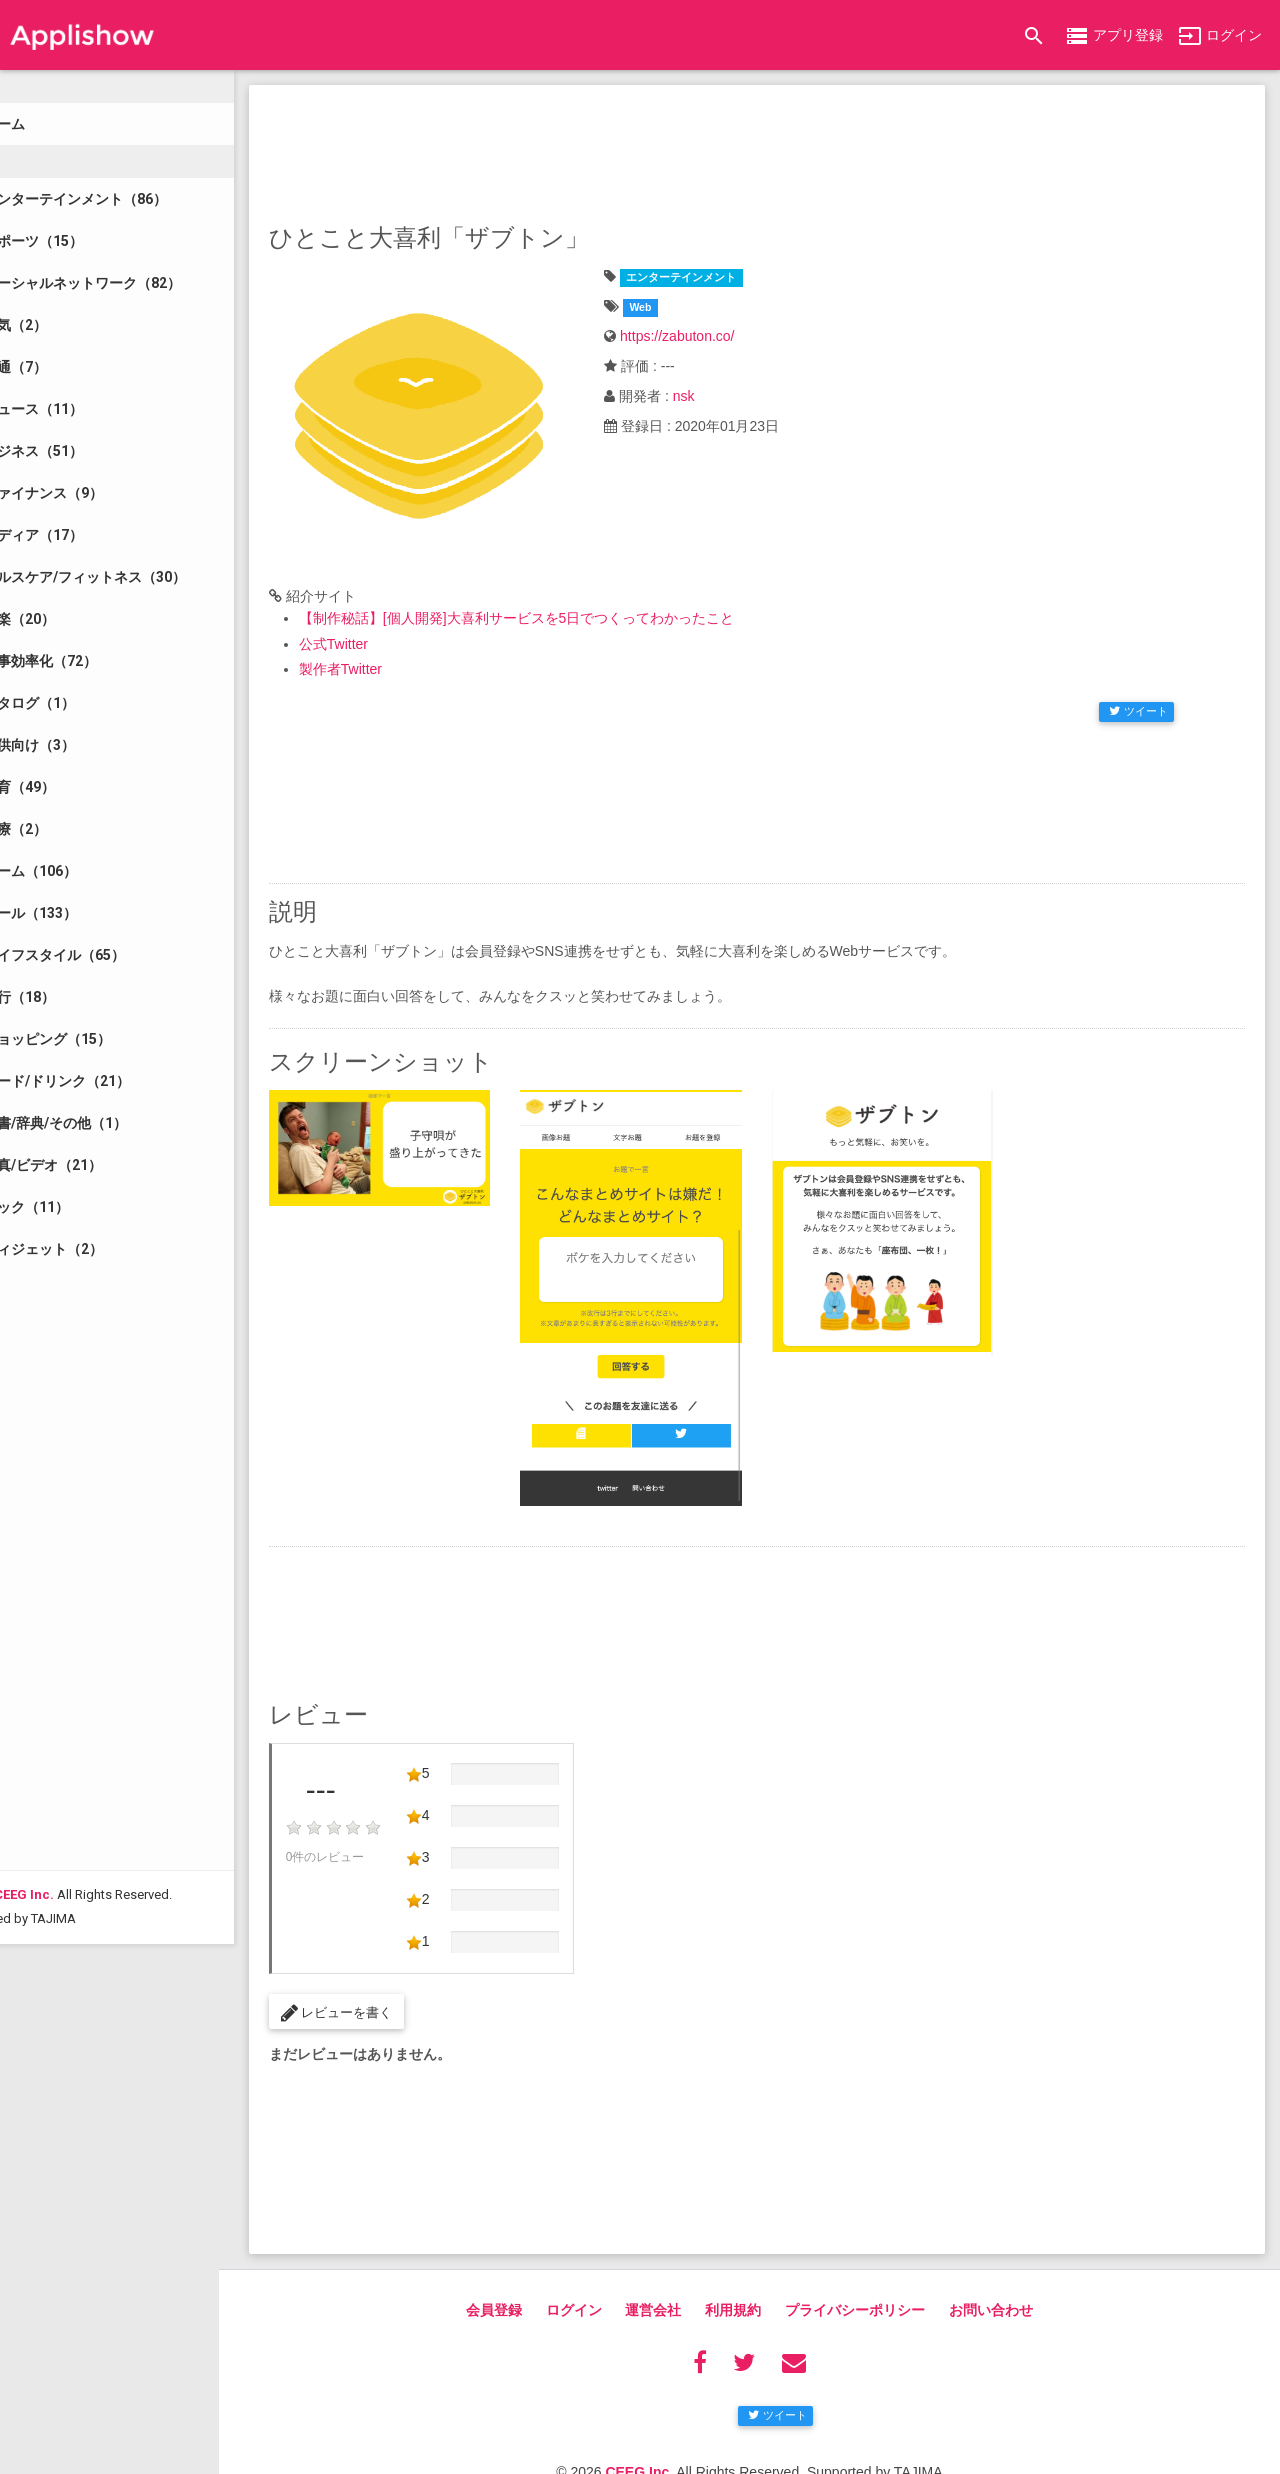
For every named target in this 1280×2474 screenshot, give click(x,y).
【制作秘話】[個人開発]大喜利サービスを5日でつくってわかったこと (583, 602)
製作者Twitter (406, 652)
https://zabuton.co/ (721, 336)
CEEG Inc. (90, 2293)
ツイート (1138, 694)
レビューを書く (403, 1965)
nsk (728, 396)
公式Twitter (399, 627)
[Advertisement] (790, 150)
